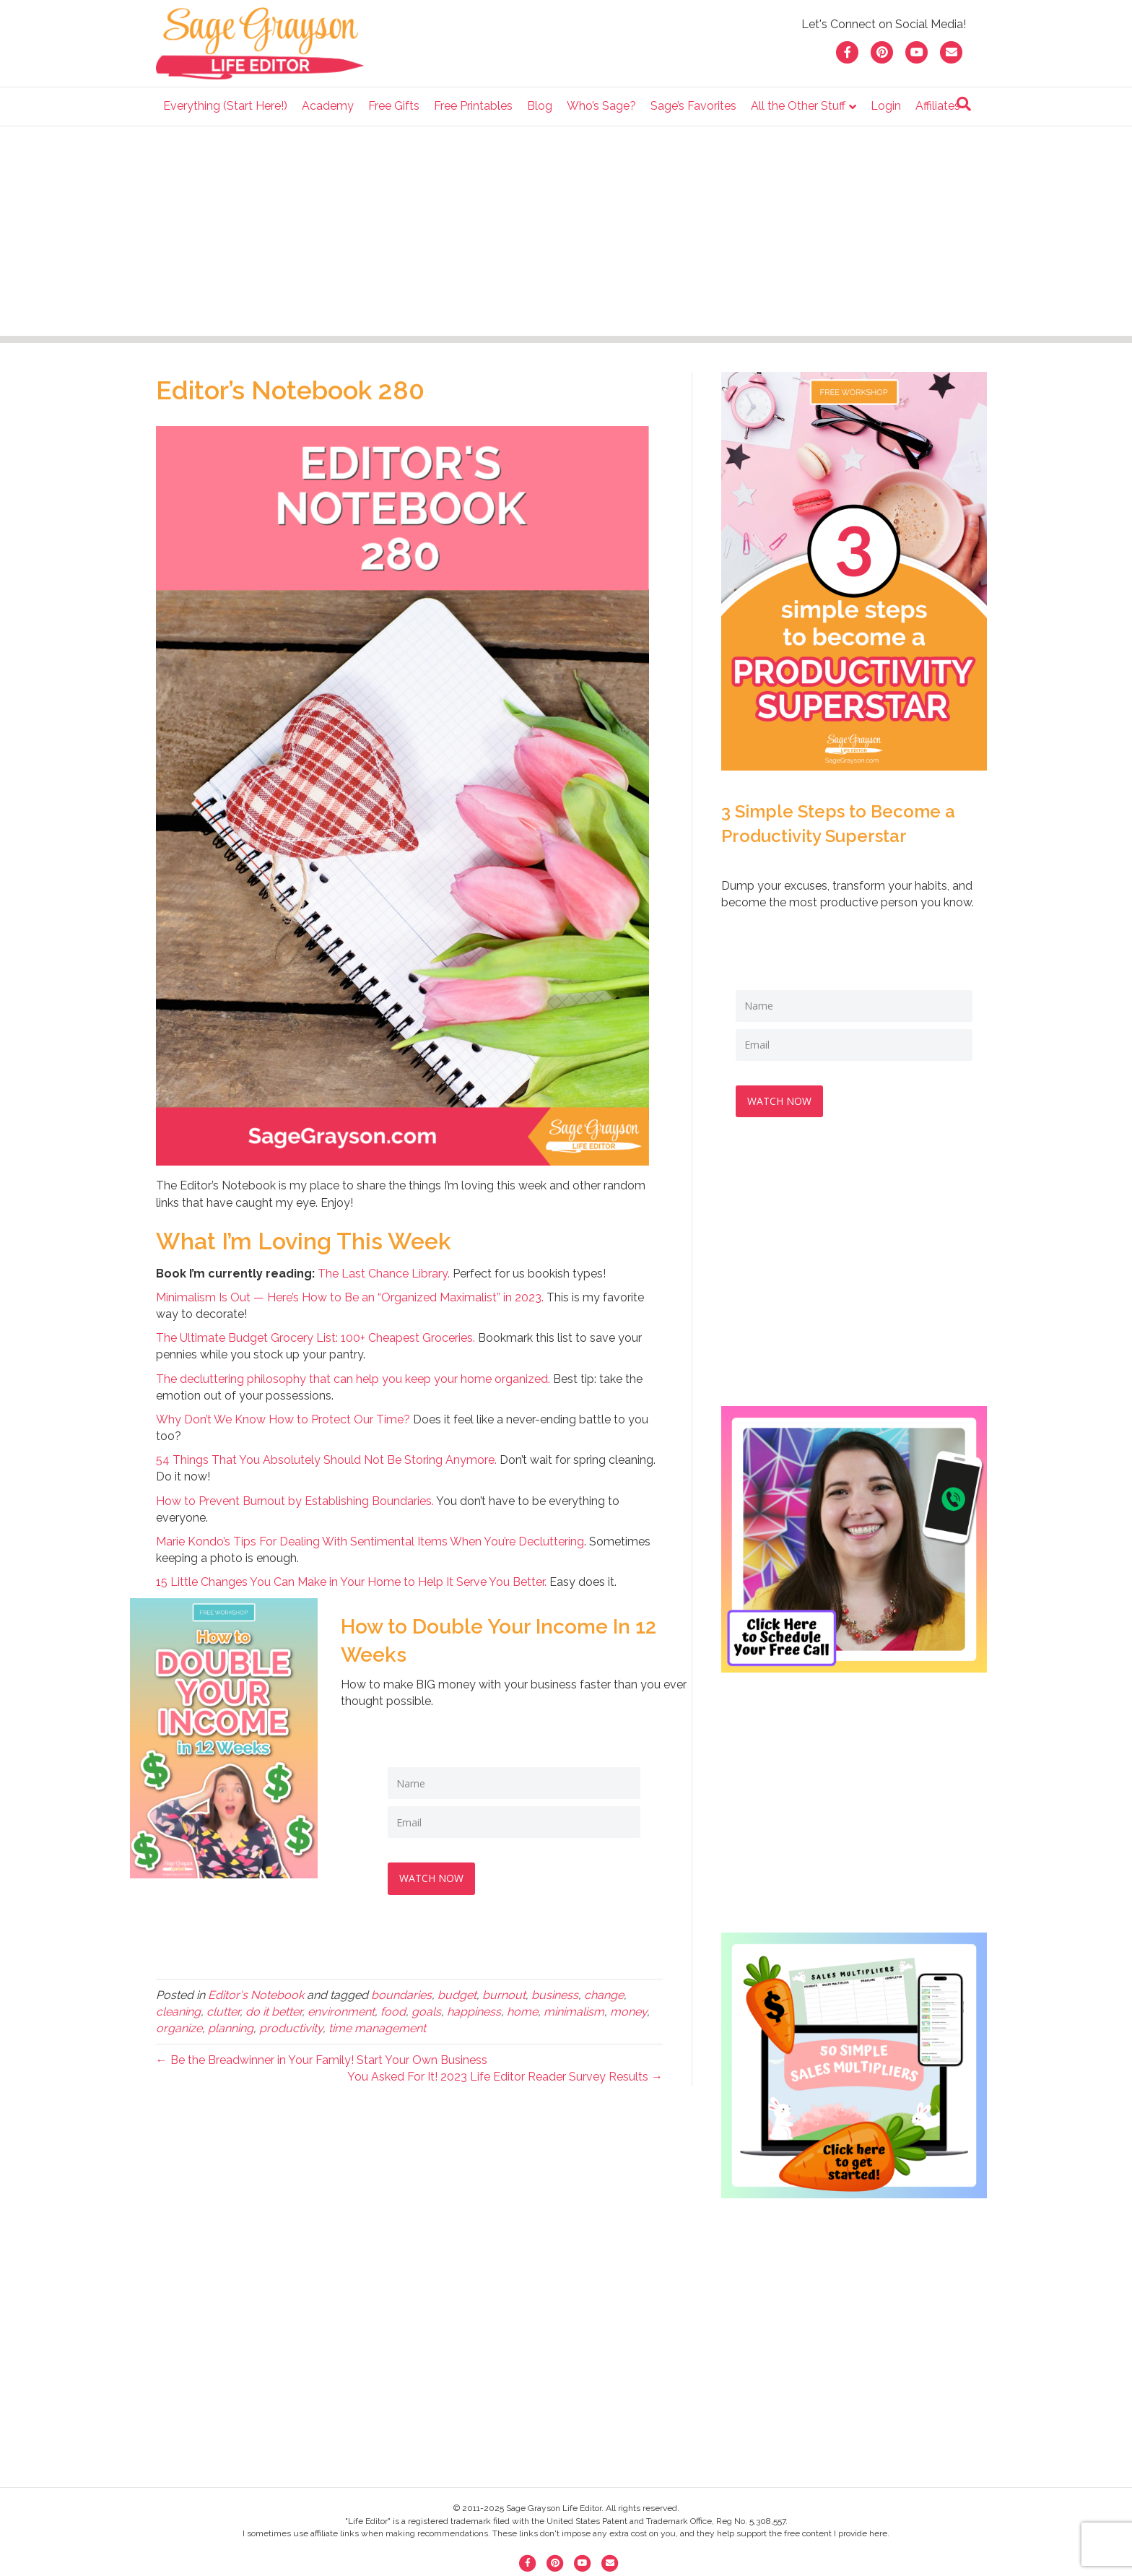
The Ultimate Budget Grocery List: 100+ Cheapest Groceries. (315, 1338)
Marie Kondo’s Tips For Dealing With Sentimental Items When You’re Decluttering (370, 1541)
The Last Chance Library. (384, 1273)
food (393, 2009)
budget (456, 1992)
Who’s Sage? (601, 106)
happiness (474, 2009)
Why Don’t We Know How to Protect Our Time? (283, 1419)
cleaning (178, 2009)
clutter (223, 2009)
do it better (273, 2009)
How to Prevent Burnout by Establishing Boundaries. (295, 1501)
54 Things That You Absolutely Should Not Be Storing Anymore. (326, 1460)
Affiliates (937, 106)
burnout (504, 1992)
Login (886, 106)
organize (179, 2025)
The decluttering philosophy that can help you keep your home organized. (353, 1379)
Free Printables (473, 106)
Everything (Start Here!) (225, 106)
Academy (328, 106)
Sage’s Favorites (693, 106)
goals (426, 2009)
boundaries (401, 1992)
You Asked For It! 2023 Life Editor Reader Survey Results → (505, 2074)
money (628, 2009)
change (604, 1992)
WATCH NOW (434, 1875)
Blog (539, 106)
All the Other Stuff (798, 106)
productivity (291, 2025)
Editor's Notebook (256, 1992)
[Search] (964, 104)
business (554, 1992)
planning (230, 2025)
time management (377, 2025)
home (522, 2009)
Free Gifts (393, 106)
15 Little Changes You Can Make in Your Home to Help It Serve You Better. (351, 1582)
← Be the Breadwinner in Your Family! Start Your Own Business (321, 2057)
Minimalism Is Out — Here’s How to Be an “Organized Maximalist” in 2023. (350, 1297)
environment (341, 2009)
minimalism (574, 2009)
